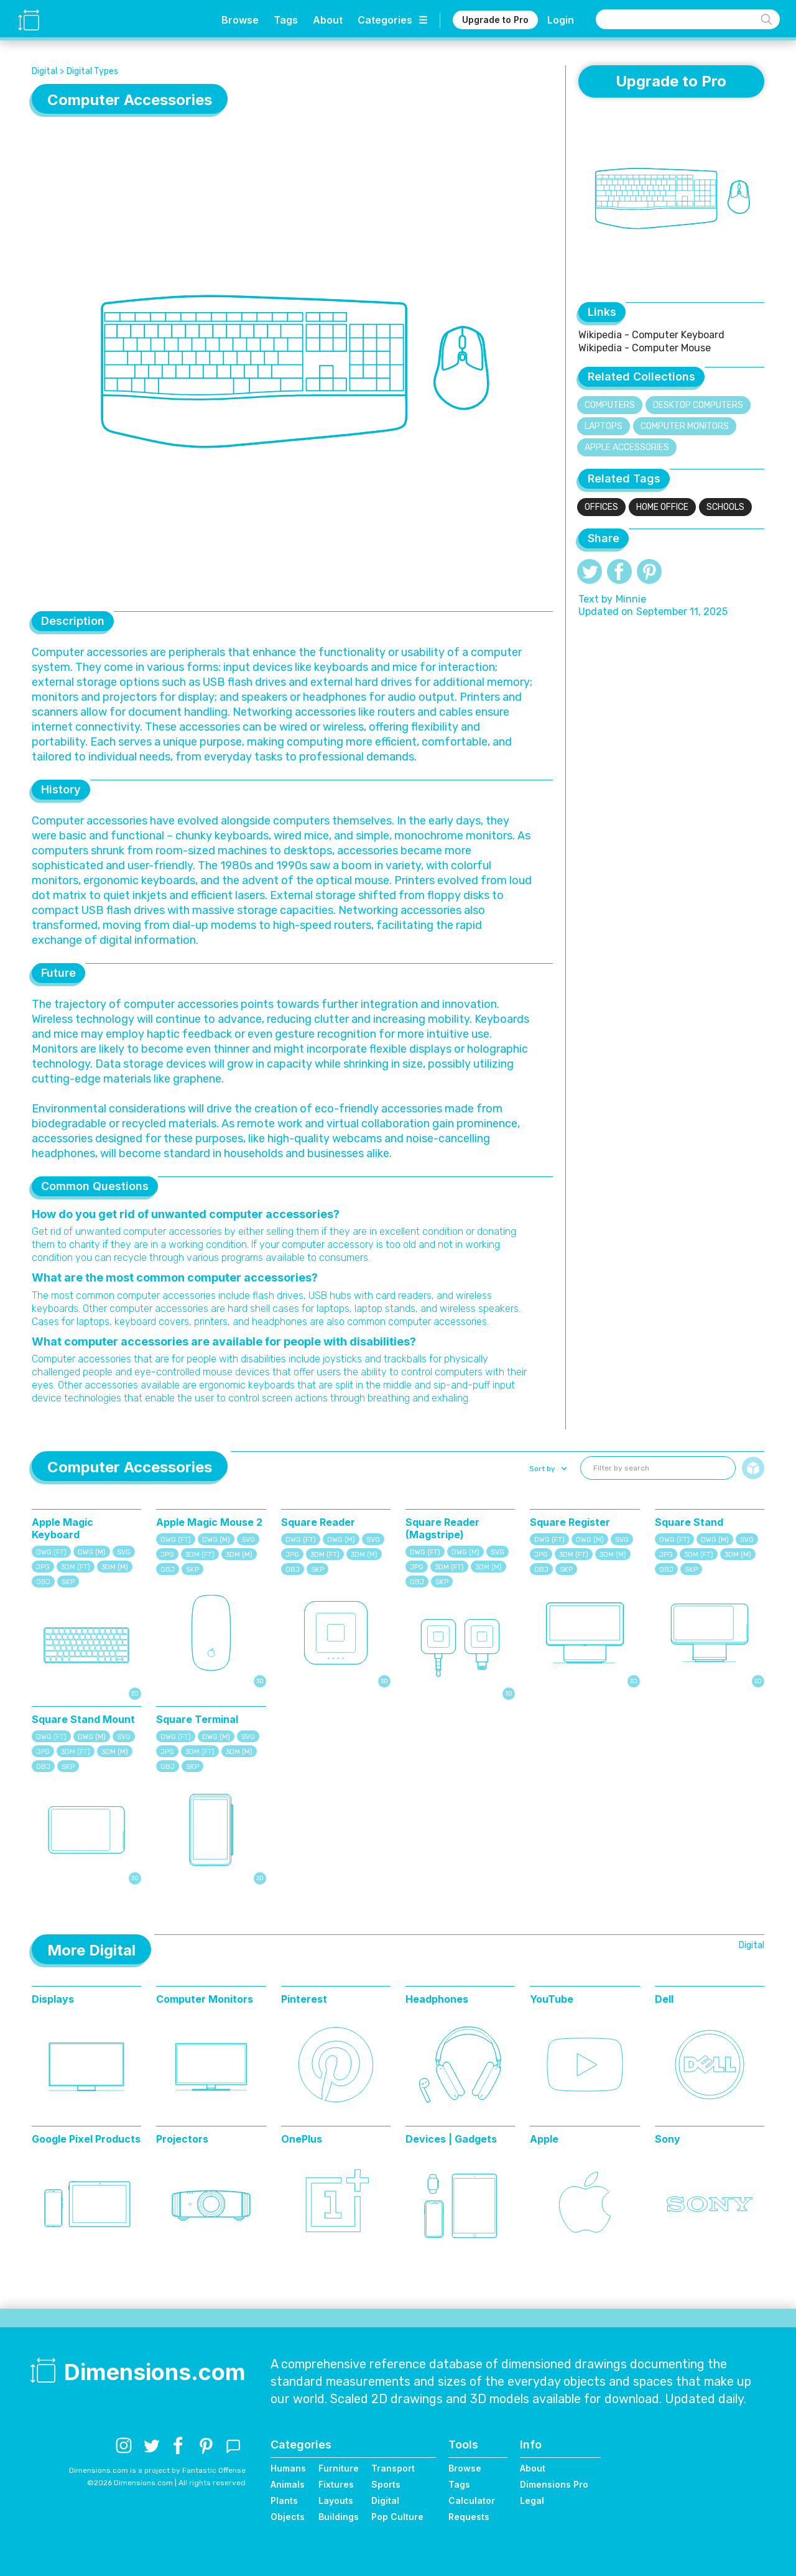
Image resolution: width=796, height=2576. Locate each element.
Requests (468, 2516)
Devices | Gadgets (451, 2139)
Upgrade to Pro (495, 19)
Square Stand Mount (83, 1719)
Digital (44, 71)
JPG (43, 1567)
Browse (240, 20)
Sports (385, 2484)
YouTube (551, 1999)
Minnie (631, 599)
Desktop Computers (698, 405)
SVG (124, 1552)
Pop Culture (397, 2516)
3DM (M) (114, 1567)
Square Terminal (197, 1719)
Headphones (436, 1999)
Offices (601, 507)
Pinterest (304, 1999)
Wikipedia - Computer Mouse (644, 348)
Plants (284, 2500)
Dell (664, 1999)
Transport (393, 2468)
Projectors (182, 2139)
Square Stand (689, 1522)
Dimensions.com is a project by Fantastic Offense (157, 2470)
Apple (544, 2139)
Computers (610, 405)
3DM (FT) (75, 1567)
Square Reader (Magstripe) (442, 1528)
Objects (288, 2516)
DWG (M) (92, 1552)
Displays (53, 1999)
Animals (288, 2484)
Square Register (570, 1522)
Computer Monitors (685, 426)
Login (560, 20)
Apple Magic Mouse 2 (209, 1522)
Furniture (338, 2468)
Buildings (338, 2516)
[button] (547, 1468)
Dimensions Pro (554, 2484)
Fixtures (336, 2484)
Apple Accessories (627, 447)
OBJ (43, 1582)
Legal (532, 2500)
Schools (725, 507)
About (328, 20)
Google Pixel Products (86, 2139)
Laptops (603, 426)
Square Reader (318, 1522)
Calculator (471, 2500)
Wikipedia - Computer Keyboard (651, 335)
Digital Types (92, 71)
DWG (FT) (51, 1552)
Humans (288, 2468)
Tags (286, 20)
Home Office (662, 507)
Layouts (335, 2500)
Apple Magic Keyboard (62, 1528)
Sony (667, 2139)
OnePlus (301, 2139)
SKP (68, 1582)
